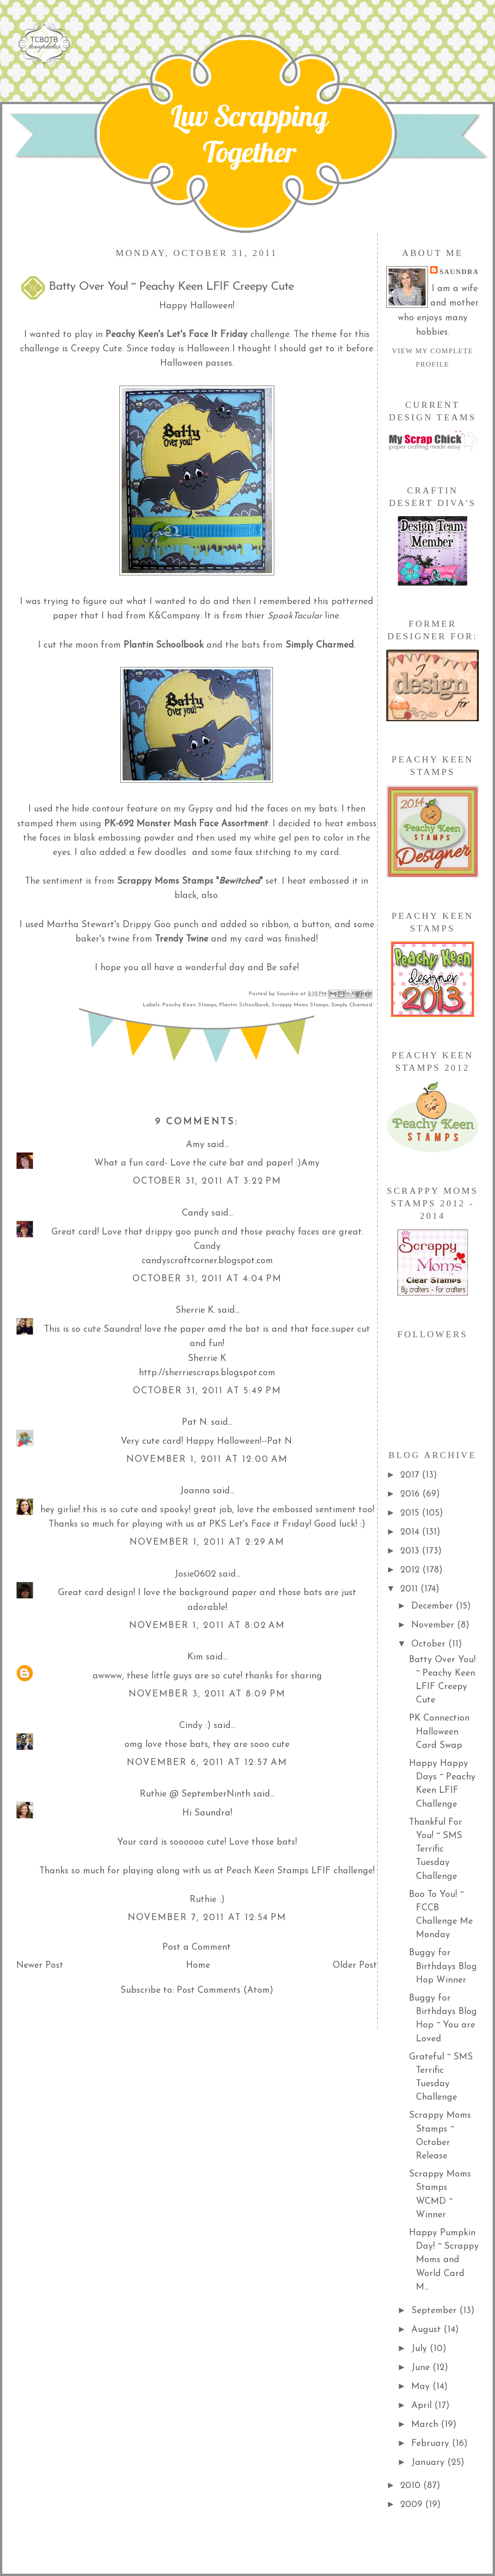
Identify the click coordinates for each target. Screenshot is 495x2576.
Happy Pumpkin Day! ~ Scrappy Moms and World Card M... (444, 2260)
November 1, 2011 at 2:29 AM (207, 1542)
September (435, 2310)
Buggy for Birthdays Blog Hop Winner (443, 1966)
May (422, 2386)
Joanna (195, 1491)
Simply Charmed (351, 1005)
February (431, 2443)
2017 (411, 1475)
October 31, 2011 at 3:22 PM (207, 1181)
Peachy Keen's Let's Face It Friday (176, 334)
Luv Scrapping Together (249, 134)
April (422, 2405)
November (434, 1625)
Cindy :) (195, 1725)
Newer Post (39, 1965)
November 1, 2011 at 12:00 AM (207, 1459)
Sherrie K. (195, 1310)
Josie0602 (195, 1574)
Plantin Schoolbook (244, 1005)
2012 (411, 1570)
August (427, 2329)
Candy (195, 1213)
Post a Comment (196, 1947)
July (420, 2348)
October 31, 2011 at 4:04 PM (207, 1279)
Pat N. (195, 1422)
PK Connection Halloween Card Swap (439, 1732)
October (429, 1644)
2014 (411, 1532)
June (422, 2367)
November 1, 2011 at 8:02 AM (207, 1625)
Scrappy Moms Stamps (165, 881)
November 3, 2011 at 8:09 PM (207, 1694)
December (433, 1606)
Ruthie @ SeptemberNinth (195, 1794)
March (426, 2424)
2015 (411, 1513)
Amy (195, 1144)
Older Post (355, 1965)
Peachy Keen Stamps (189, 1005)
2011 (410, 1589)
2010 (411, 2485)
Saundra (459, 271)
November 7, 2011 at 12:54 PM (207, 1917)
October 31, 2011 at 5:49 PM (207, 1391)
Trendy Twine (181, 939)
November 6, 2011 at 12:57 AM (207, 1762)
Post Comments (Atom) (225, 1990)
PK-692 (119, 824)
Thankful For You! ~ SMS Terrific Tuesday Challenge (435, 1849)
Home (198, 1965)
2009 (412, 2504)
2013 (411, 1551)
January (429, 2462)
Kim (195, 1657)
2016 (411, 1494)
